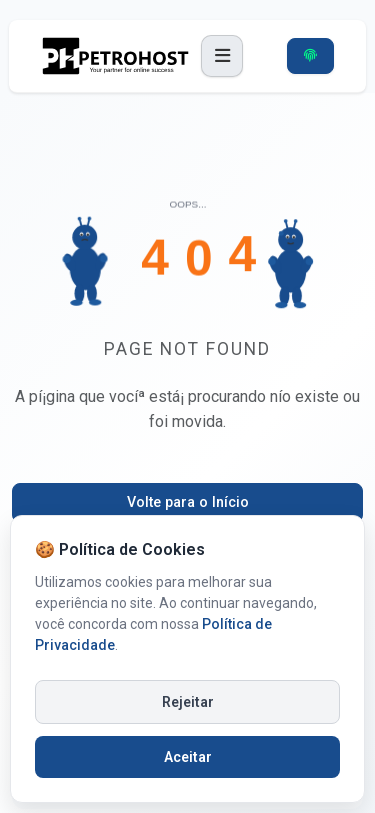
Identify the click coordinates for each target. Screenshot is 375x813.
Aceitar (188, 757)
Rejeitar (188, 702)
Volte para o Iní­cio (188, 502)
